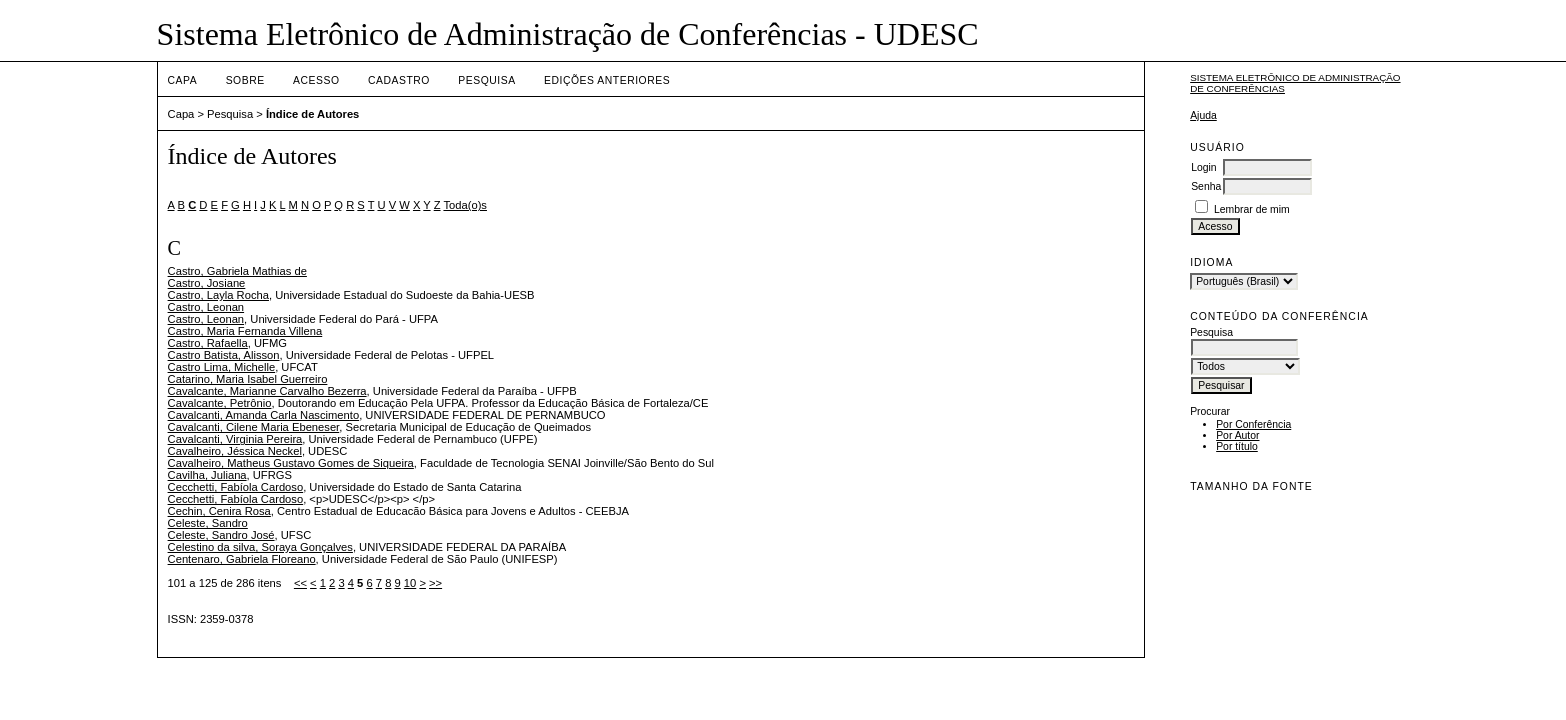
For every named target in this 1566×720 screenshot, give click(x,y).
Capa (183, 80)
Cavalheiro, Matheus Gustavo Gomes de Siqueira (291, 463)
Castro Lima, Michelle (222, 367)
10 (410, 583)
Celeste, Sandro (208, 523)
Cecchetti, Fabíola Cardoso (236, 487)
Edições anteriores (607, 80)
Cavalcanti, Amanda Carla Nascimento (264, 415)
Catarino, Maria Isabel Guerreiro (248, 379)
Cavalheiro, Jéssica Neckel (235, 451)
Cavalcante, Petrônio (220, 403)
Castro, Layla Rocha (218, 295)
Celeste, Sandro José (221, 535)
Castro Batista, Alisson (224, 355)
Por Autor (1237, 435)
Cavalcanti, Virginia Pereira (235, 439)
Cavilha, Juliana (207, 475)
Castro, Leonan (206, 307)
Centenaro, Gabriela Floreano (242, 559)
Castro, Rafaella (208, 343)
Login (1203, 167)
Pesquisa (486, 80)
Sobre (245, 80)
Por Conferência (1253, 424)
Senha (1206, 186)
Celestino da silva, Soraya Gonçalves (260, 547)
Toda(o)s (465, 205)
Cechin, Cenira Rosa (219, 511)
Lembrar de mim (1252, 209)
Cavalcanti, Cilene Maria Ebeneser (254, 427)
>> (435, 583)
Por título (1237, 446)
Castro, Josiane (207, 283)
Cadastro (399, 80)
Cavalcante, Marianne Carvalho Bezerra (267, 391)
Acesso (316, 80)
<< (300, 583)
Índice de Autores (312, 114)
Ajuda (1203, 115)
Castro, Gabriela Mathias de (237, 271)
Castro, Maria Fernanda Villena (245, 331)
